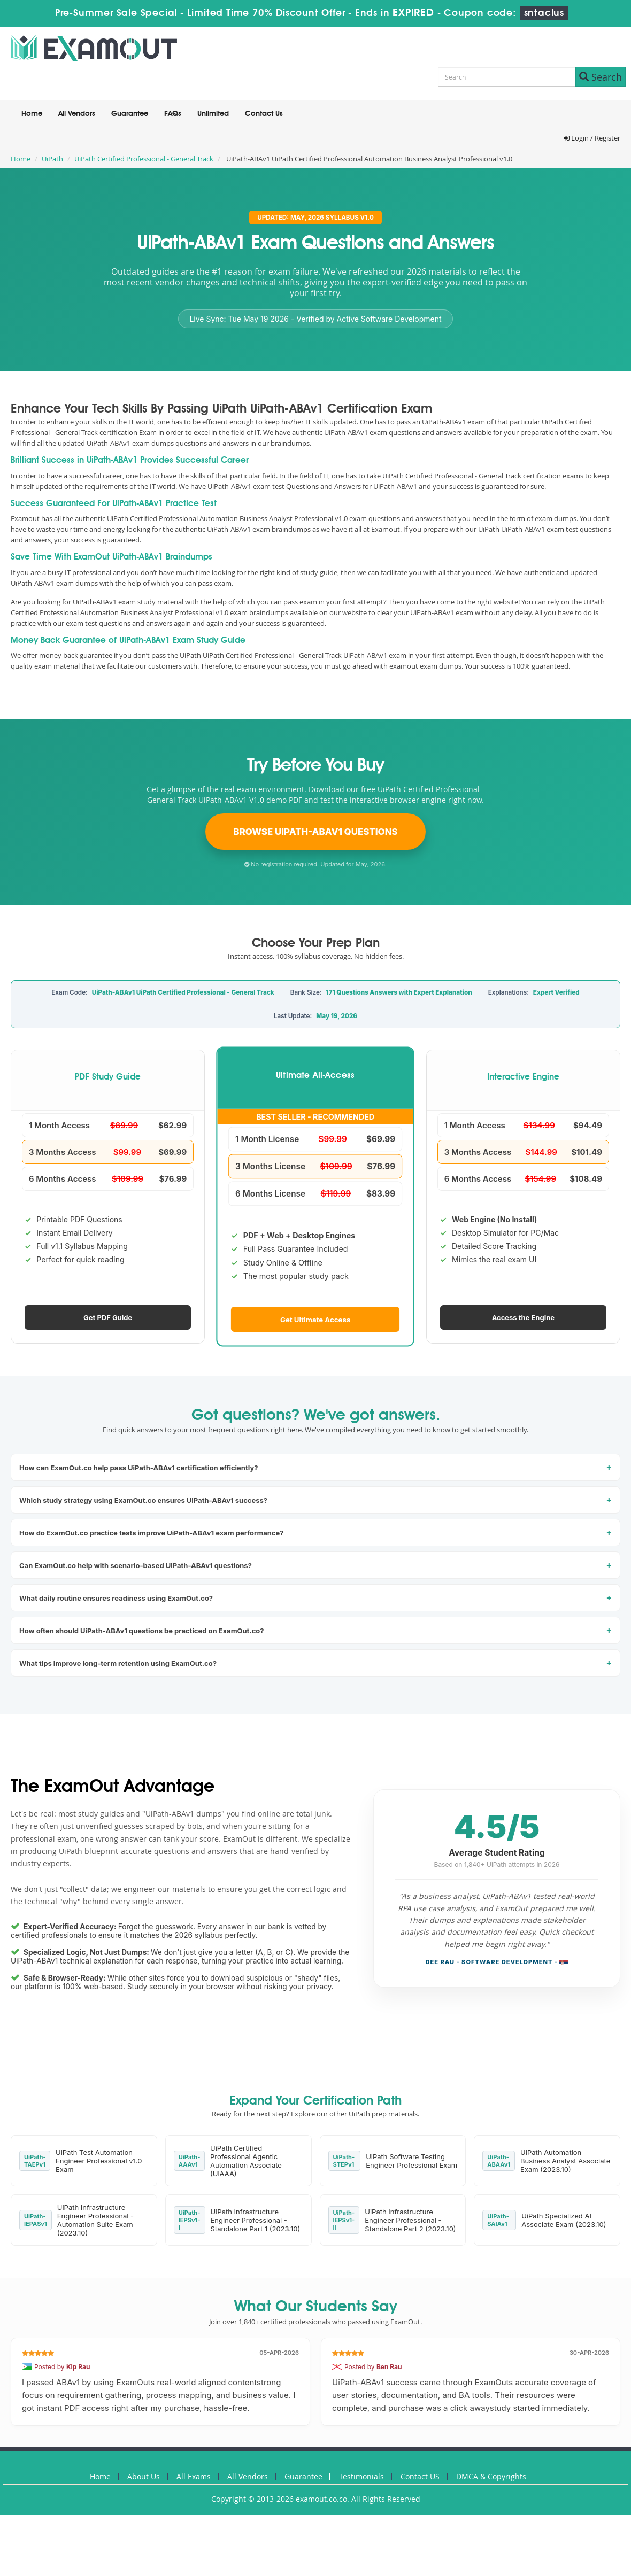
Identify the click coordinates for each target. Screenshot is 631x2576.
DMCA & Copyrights (491, 2476)
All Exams (193, 2476)
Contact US (420, 2476)
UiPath (52, 159)
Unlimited (213, 114)
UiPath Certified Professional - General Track (143, 159)
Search (600, 77)
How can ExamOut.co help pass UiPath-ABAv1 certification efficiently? (138, 1467)
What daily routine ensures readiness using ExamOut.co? (116, 1598)
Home (31, 114)
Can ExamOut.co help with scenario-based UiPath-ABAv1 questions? (135, 1565)
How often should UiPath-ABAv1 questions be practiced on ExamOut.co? (141, 1630)
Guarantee (129, 114)
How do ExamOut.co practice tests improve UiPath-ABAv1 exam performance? (151, 1532)
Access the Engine (523, 1317)
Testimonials (361, 2476)
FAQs (172, 114)
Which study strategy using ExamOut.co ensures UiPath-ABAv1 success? (143, 1500)
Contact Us (264, 114)
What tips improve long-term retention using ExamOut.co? (118, 1663)
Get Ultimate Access (315, 1319)
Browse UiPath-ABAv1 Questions (315, 831)
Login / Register (592, 138)
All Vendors (76, 114)
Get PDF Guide (107, 1317)
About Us (143, 2476)
